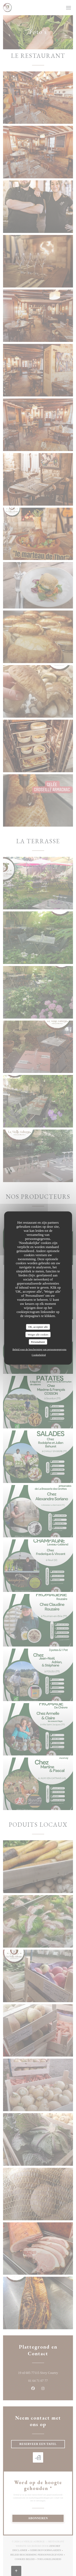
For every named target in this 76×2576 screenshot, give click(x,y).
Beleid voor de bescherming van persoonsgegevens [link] (39, 1349)
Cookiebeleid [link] (39, 1354)
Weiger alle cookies (38, 1334)
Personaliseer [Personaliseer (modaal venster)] (38, 1341)
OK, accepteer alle (38, 1326)
